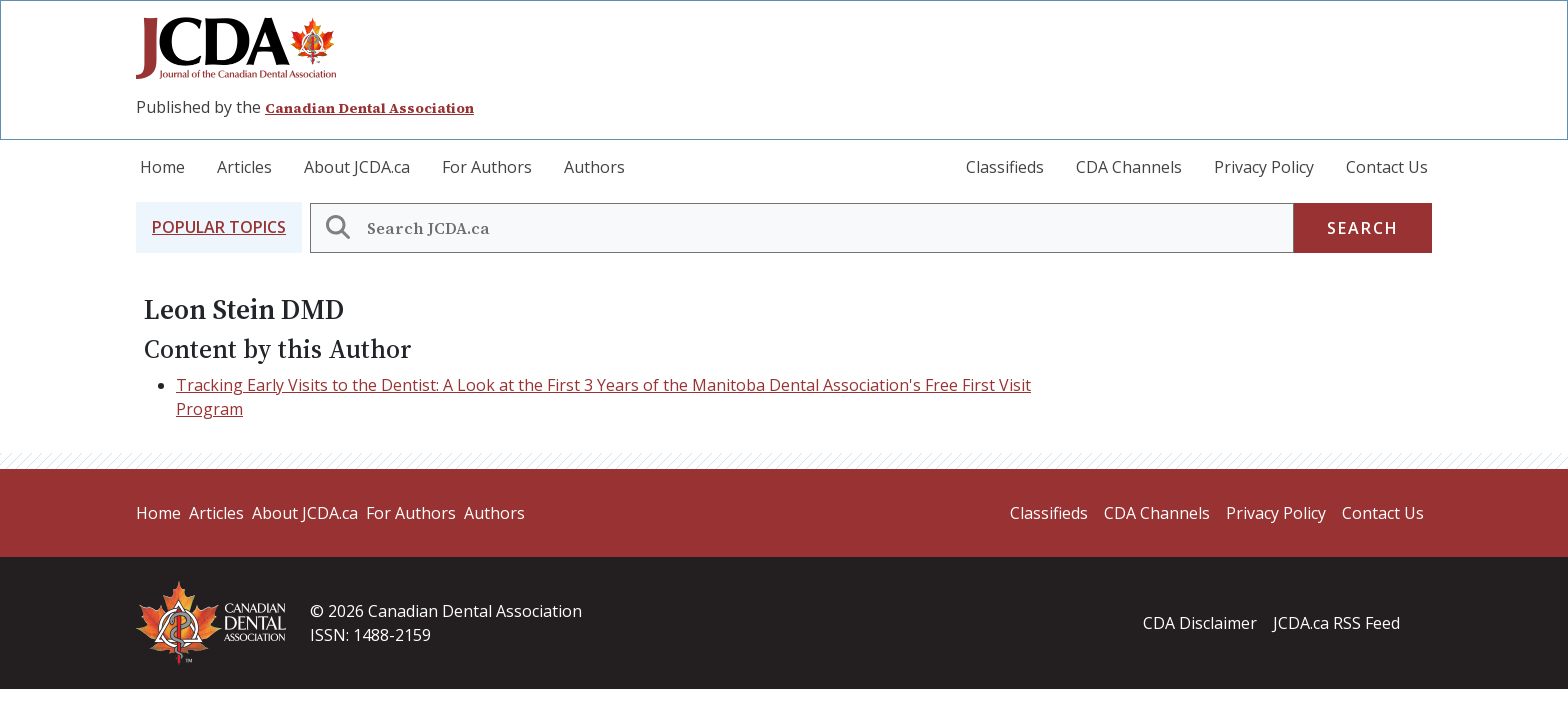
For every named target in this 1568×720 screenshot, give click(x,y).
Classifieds (1005, 167)
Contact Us (1387, 167)
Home (162, 167)
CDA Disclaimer (1200, 623)
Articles (244, 167)
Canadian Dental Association (369, 108)
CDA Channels (1129, 167)
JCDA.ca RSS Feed (1336, 623)
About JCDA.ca (357, 167)
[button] (219, 227)
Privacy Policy (1264, 167)
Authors (594, 167)
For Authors (487, 167)
